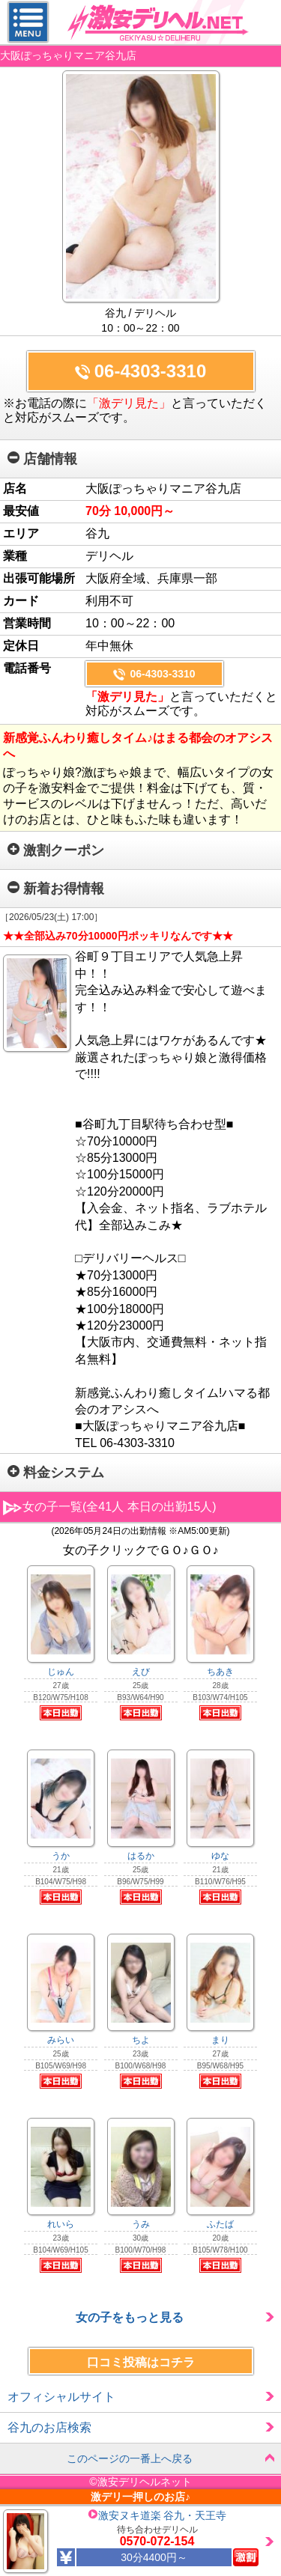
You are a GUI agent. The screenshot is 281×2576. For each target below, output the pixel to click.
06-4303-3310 (150, 371)
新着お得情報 (55, 888)
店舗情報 (42, 458)
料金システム (55, 1472)
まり (220, 2040)
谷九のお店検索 (49, 2427)
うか (61, 1856)
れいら (60, 2224)
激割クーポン (55, 850)
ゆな (220, 1856)
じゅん (60, 1671)
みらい (60, 2040)
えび (141, 1671)
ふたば (220, 2224)
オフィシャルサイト (61, 2396)
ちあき (220, 1671)
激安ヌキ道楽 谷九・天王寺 (162, 2515)
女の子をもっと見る (130, 2317)
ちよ (141, 2040)
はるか (140, 1856)
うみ (141, 2224)
